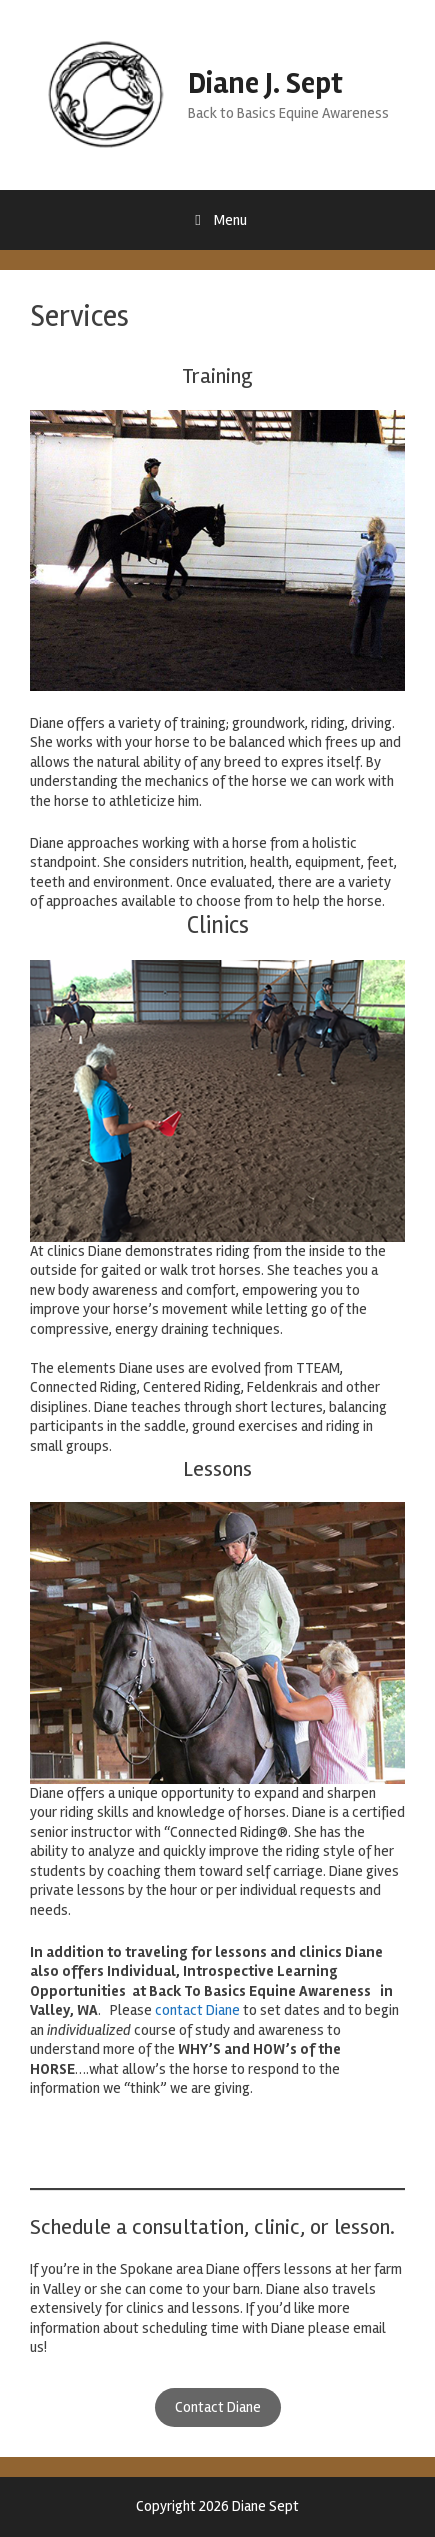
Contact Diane (218, 2407)
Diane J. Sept (265, 83)
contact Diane (197, 2010)
